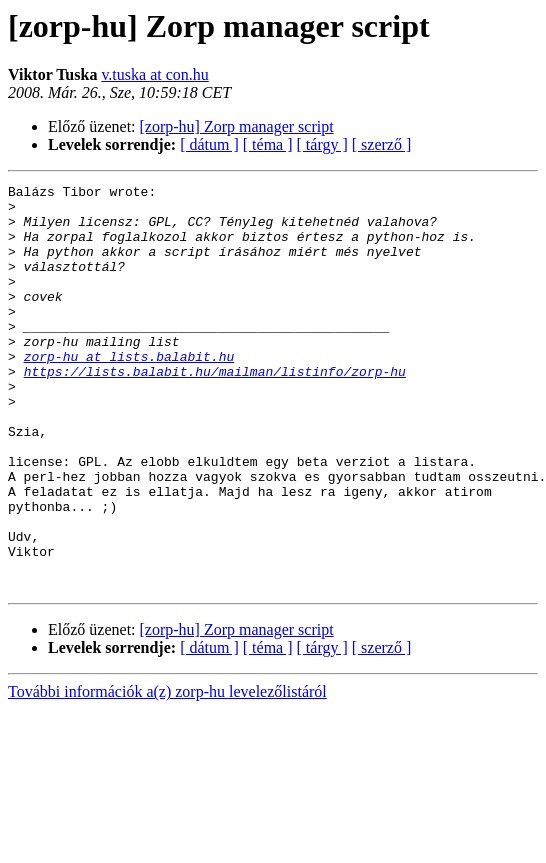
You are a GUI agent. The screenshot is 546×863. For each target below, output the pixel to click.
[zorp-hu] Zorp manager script (237, 126)
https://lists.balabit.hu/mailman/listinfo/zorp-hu (215, 410)
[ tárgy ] (322, 144)
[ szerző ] (382, 144)
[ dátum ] (209, 144)
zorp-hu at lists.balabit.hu (129, 392)
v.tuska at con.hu (154, 74)
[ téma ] (268, 144)
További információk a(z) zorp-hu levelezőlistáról (167, 772)
